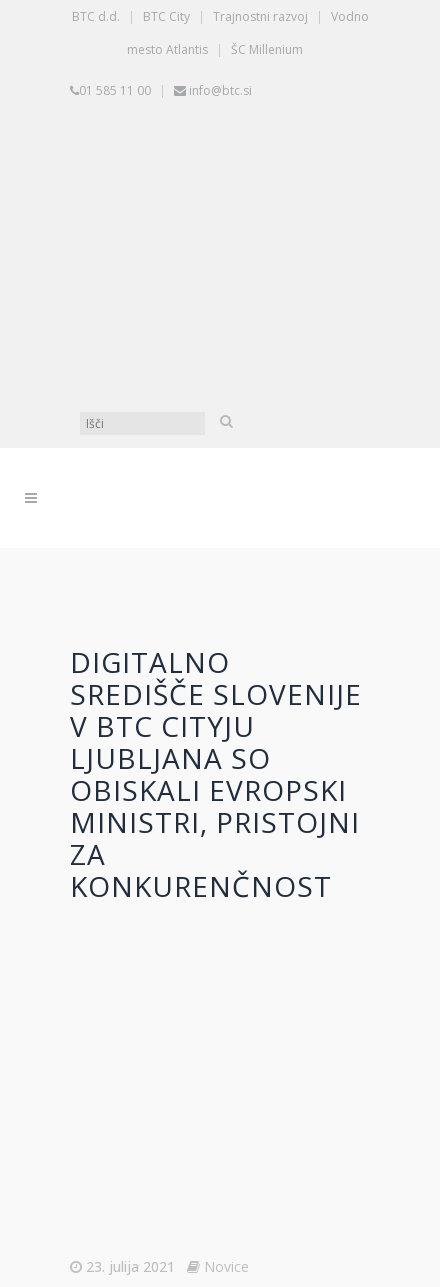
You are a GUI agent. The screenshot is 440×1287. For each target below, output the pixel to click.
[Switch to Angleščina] (225, 332)
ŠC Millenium (267, 49)
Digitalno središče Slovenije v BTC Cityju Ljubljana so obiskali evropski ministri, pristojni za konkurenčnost (216, 774)
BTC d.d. (96, 16)
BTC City (166, 16)
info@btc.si (220, 90)
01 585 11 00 (115, 90)
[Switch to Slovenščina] (225, 182)
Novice (226, 1266)
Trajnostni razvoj (260, 16)
